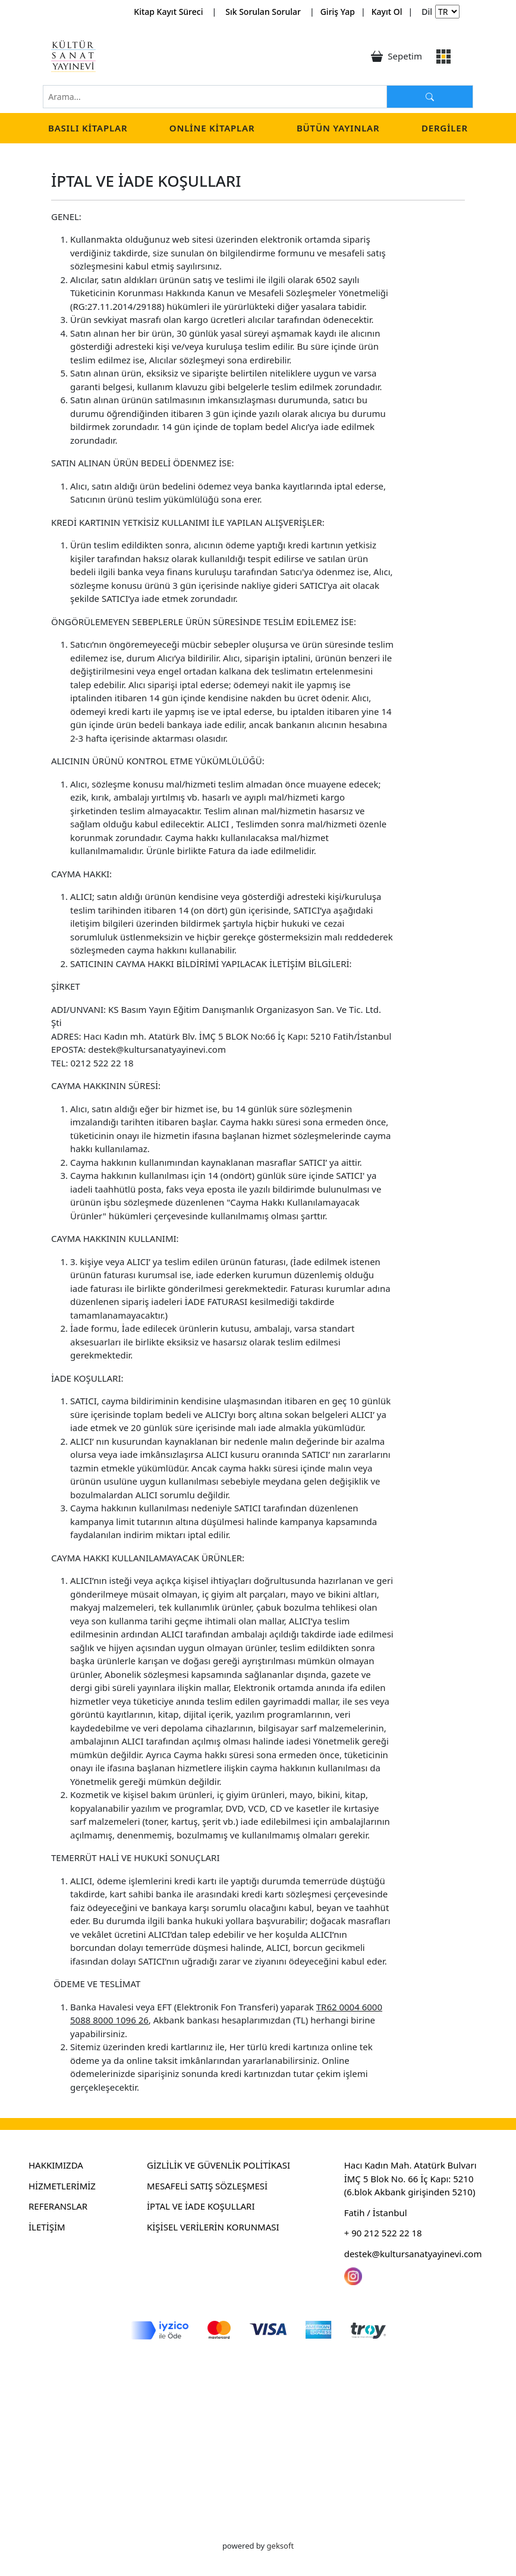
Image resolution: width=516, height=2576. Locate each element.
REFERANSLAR (58, 2206)
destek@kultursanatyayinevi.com (413, 2254)
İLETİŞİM (47, 2227)
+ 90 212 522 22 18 (383, 2233)
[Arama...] (430, 96)
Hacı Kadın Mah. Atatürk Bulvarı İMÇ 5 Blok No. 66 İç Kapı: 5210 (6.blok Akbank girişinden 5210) (410, 2178)
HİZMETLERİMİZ (62, 2186)
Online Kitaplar (212, 128)
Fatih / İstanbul (375, 2213)
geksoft (280, 2545)
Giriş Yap (337, 11)
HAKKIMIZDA (56, 2165)
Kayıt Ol (387, 11)
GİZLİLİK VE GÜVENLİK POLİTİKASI (218, 2165)
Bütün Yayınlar (338, 128)
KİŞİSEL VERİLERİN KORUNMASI (213, 2227)
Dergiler (444, 128)
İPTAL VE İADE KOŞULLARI (201, 2206)
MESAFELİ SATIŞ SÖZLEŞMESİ (207, 2186)
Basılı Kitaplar (87, 128)
